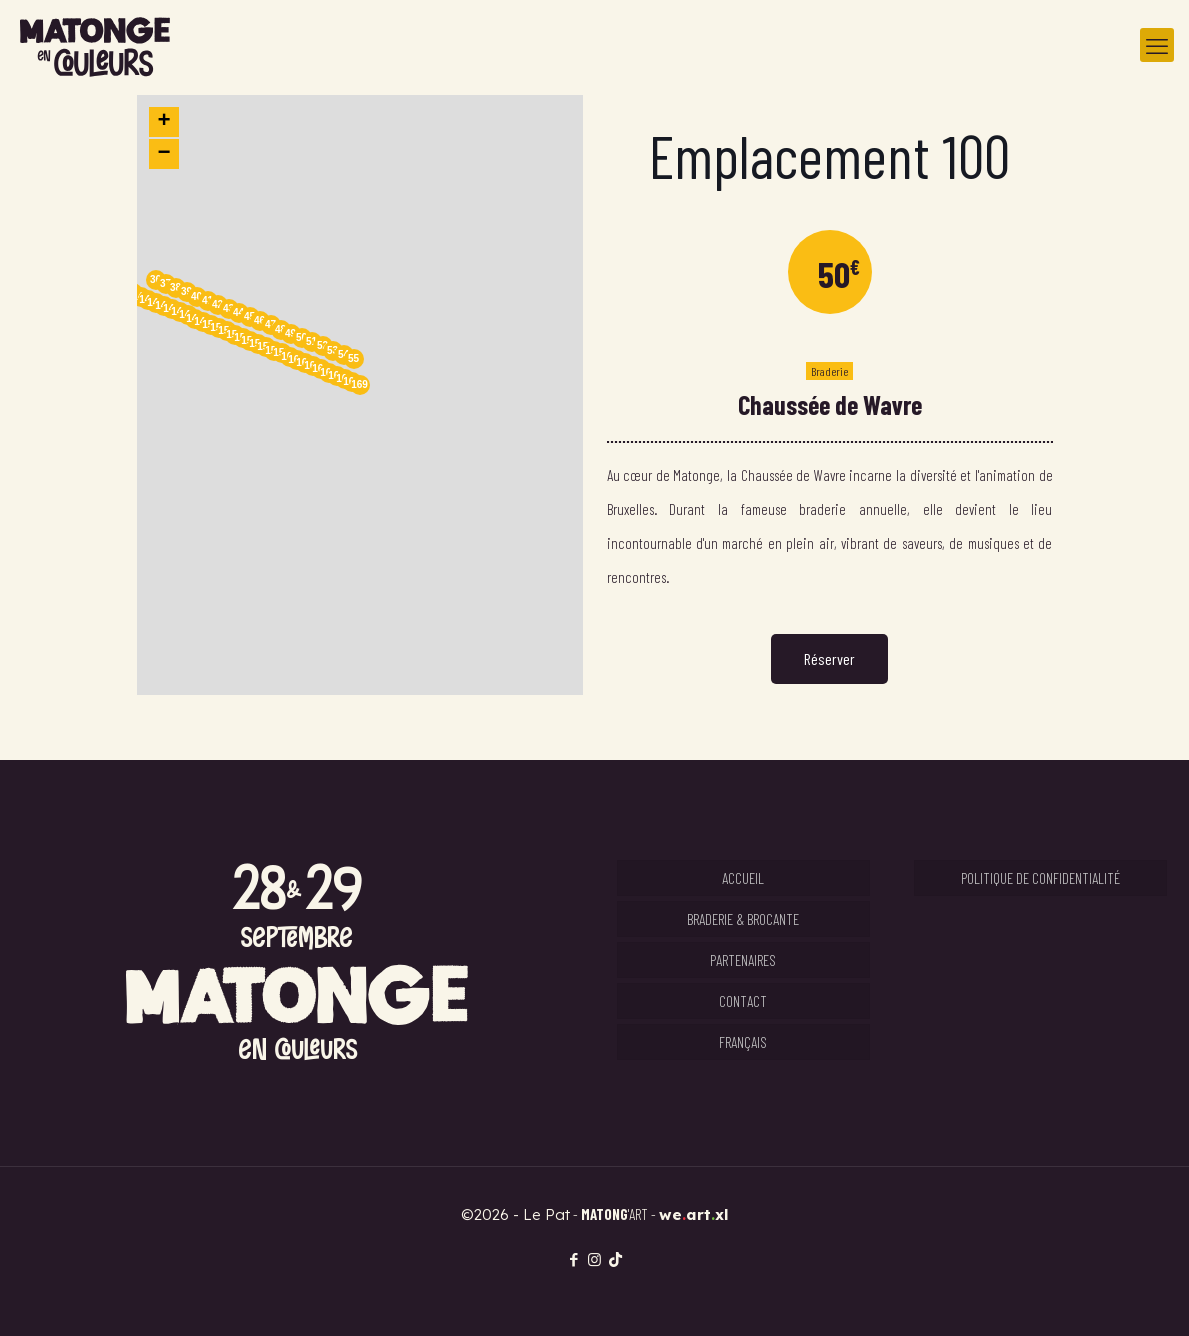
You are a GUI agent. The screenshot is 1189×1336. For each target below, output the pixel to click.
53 (332, 350)
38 (175, 287)
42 (217, 304)
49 (290, 333)
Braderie (829, 371)
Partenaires (743, 960)
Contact (743, 1001)
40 (196, 296)
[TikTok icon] (615, 1259)
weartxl (694, 1214)
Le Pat (546, 1214)
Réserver (829, 658)
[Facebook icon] (573, 1259)
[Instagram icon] (594, 1259)
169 (359, 384)
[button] (360, 395)
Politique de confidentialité (1040, 878)
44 (238, 312)
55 (353, 358)
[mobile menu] (1157, 45)
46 (259, 320)
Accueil (743, 878)
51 (311, 341)
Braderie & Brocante (743, 919)
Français (743, 1042)
